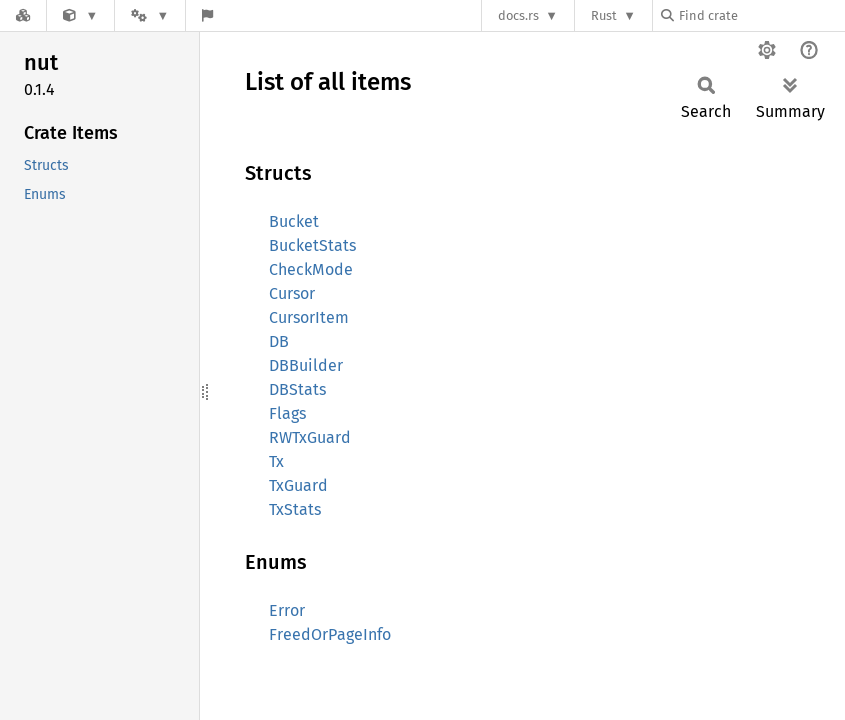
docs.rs (518, 15)
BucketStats (312, 245)
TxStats (295, 509)
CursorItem (309, 317)
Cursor (292, 293)
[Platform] (150, 15)
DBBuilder (306, 365)
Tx (276, 461)
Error (287, 610)
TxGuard (298, 485)
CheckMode (311, 269)
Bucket (294, 221)
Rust (604, 15)
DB (279, 341)
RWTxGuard (310, 437)
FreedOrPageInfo (330, 634)
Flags (287, 413)
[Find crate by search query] (761, 15)
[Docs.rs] (23, 15)
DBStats (297, 389)
